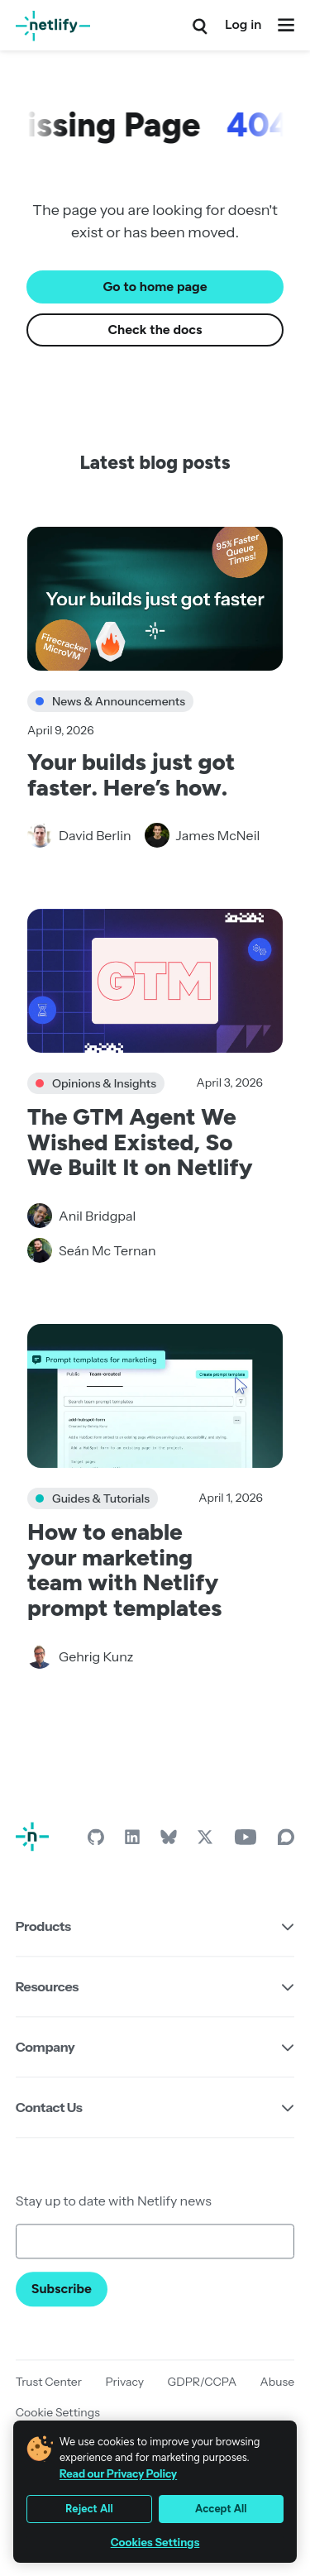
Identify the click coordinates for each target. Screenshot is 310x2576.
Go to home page (155, 286)
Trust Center (49, 2381)
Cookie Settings (58, 2412)
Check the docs (155, 329)
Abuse (277, 2381)
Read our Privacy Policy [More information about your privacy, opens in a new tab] (118, 2473)
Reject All (89, 2508)
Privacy (124, 2381)
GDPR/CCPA (202, 2381)
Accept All (220, 2508)
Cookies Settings (155, 2542)
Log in (243, 24)
